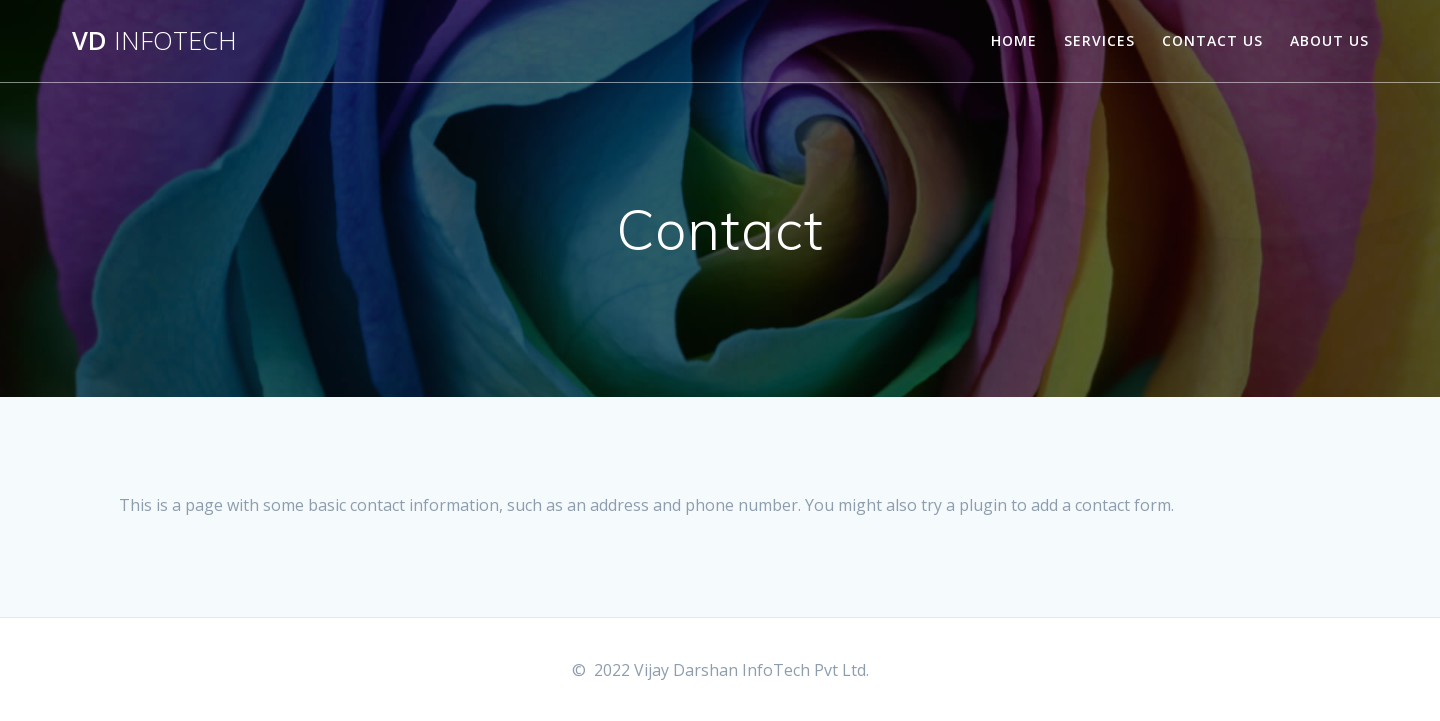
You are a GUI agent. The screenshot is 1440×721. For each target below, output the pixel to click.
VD (154, 41)
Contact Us (1212, 40)
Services (1099, 40)
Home (1014, 40)
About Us (1329, 40)
